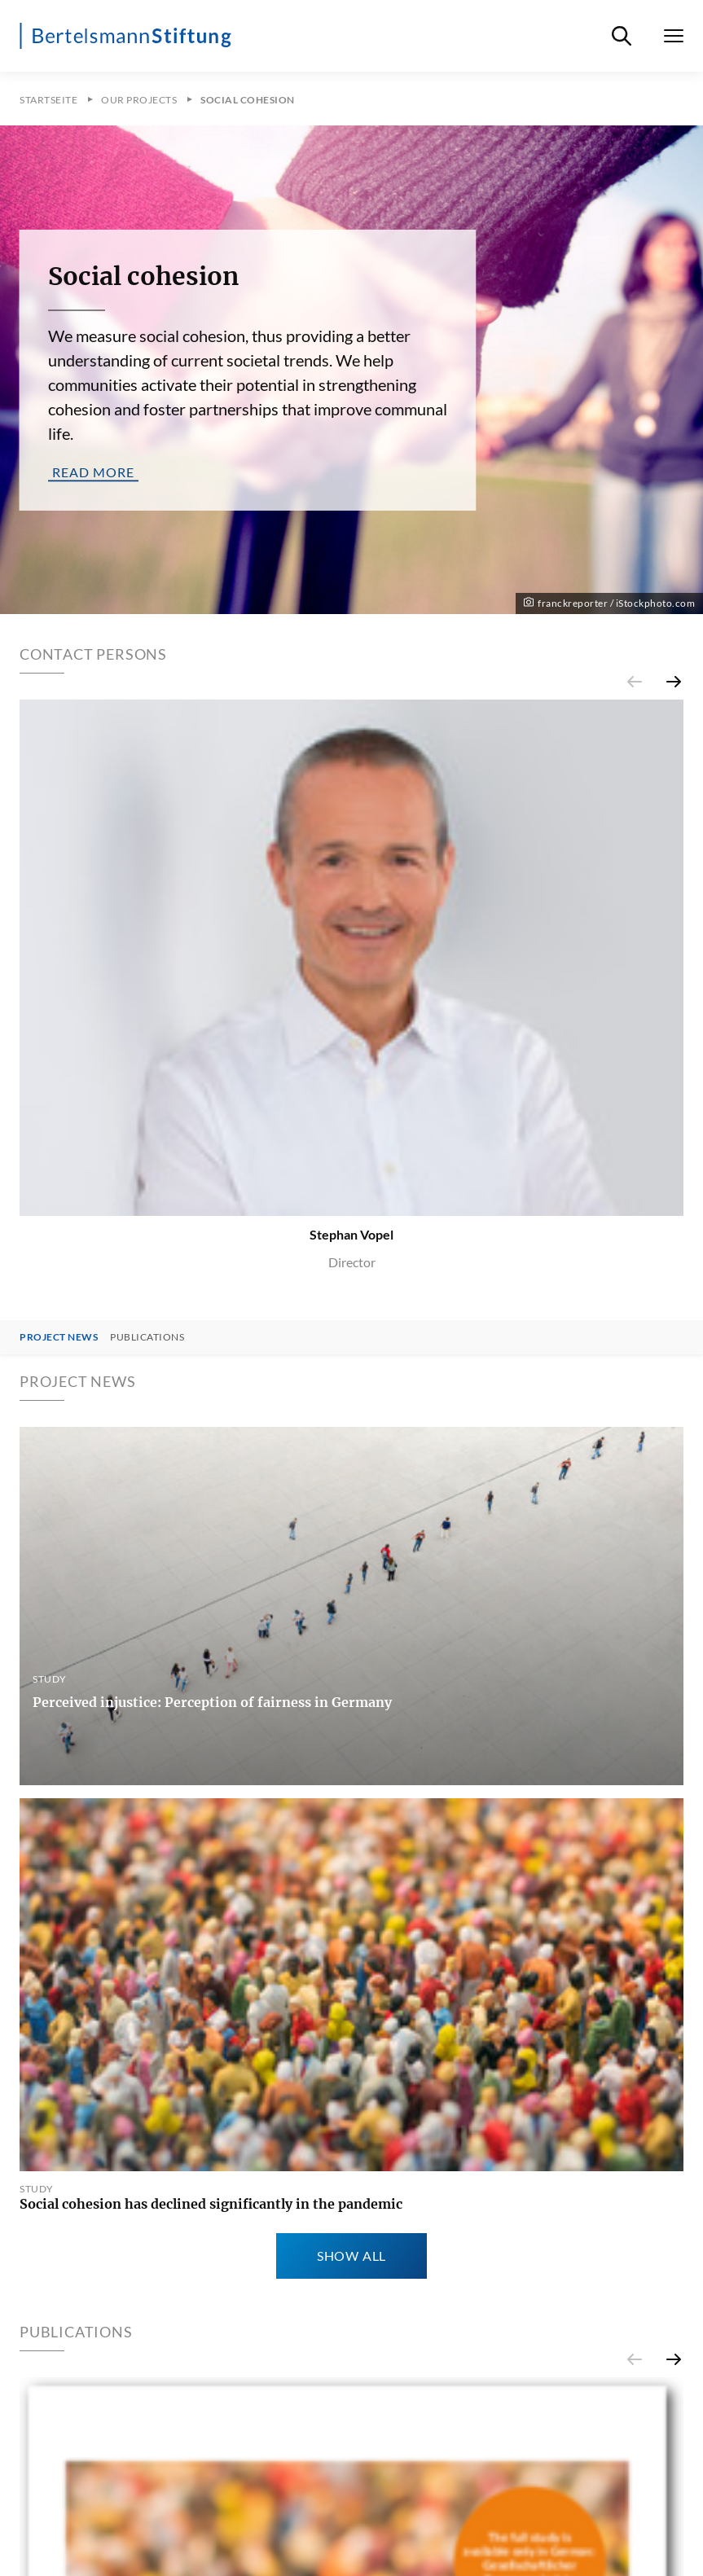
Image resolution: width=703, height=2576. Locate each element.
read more (93, 471)
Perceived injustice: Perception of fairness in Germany (212, 1702)
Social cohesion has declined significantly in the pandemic (211, 2204)
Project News (59, 1337)
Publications (147, 1337)
